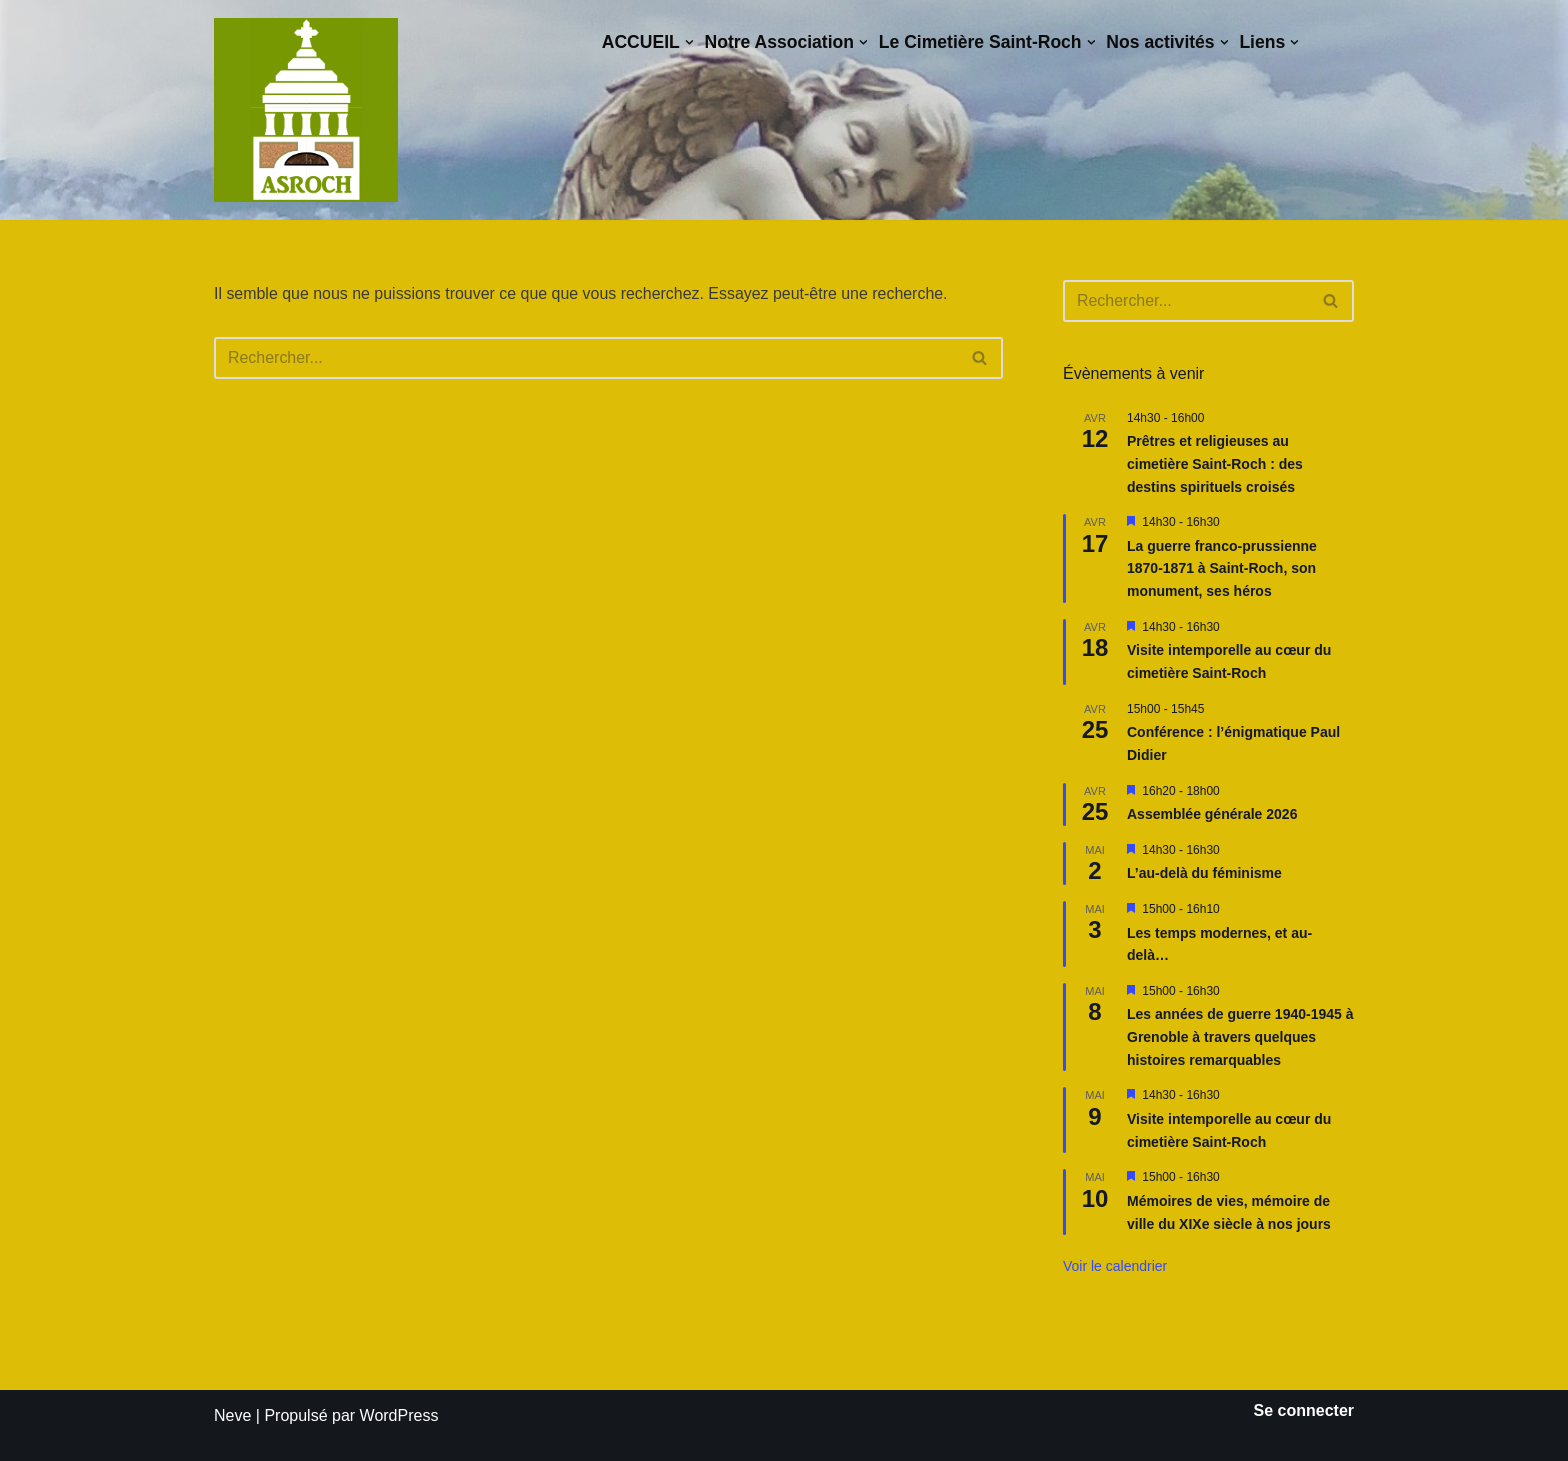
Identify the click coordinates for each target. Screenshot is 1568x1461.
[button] (687, 42)
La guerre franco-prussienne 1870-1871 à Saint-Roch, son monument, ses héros (1222, 568)
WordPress (399, 1415)
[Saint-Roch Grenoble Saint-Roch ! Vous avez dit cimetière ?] (306, 110)
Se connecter (1304, 1410)
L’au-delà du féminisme (1204, 873)
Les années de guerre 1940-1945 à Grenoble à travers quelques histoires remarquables (1240, 1036)
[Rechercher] (586, 358)
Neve (232, 1415)
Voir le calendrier (1115, 1266)
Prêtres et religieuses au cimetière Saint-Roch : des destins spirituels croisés (1215, 463)
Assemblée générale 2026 (1212, 814)
